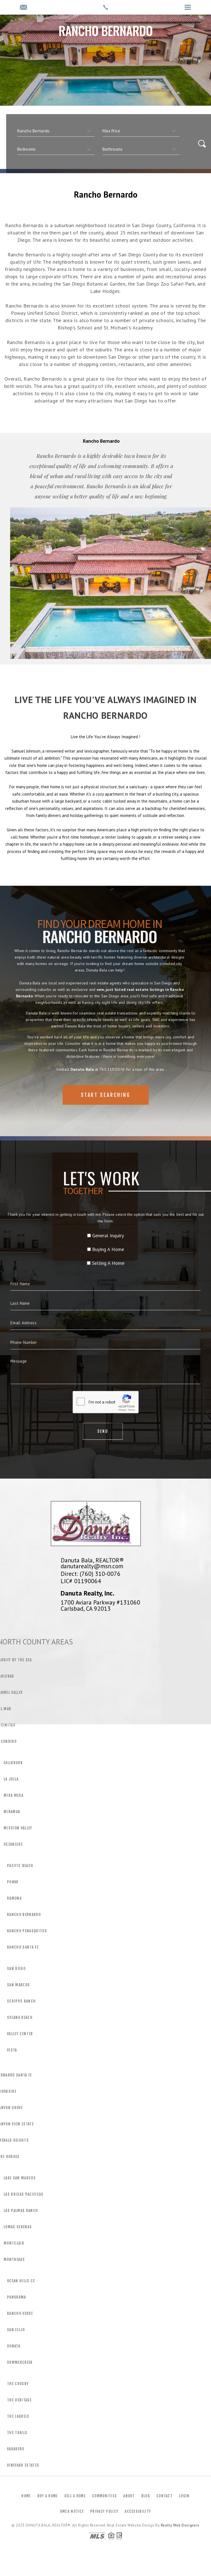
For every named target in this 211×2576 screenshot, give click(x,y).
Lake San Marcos (20, 2178)
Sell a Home (75, 2496)
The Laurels (18, 2416)
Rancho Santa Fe (22, 1947)
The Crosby (18, 2383)
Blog (145, 2496)
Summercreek (20, 2362)
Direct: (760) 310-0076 (91, 1574)
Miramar (12, 1811)
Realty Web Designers (180, 2525)
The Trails (17, 2432)
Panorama (16, 2297)
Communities (104, 2496)
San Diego (16, 1968)
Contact (164, 2496)
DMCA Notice (72, 2511)
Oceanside (13, 1844)
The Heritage (19, 2400)
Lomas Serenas (18, 2227)
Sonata (13, 2346)
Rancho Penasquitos (27, 1931)
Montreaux (14, 2259)
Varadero (15, 2449)
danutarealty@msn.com (92, 1566)
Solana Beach (20, 2017)
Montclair (14, 2243)
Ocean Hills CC (21, 2281)
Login (184, 2496)
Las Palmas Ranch (21, 2210)
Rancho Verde (20, 2313)
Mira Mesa (13, 1795)
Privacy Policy (104, 2511)
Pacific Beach (20, 1865)
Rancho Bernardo (24, 1914)
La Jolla (11, 1779)
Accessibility (138, 2511)
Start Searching (105, 1113)
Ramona (14, 1898)
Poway (13, 1882)
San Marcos (18, 1985)
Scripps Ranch (21, 2001)
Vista (12, 2050)
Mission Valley (18, 1828)
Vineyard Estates (23, 2465)
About (129, 2496)
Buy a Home (47, 2496)
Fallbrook (13, 1763)
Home (26, 2496)
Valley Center (20, 2034)
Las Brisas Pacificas (24, 2194)
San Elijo (16, 2330)
